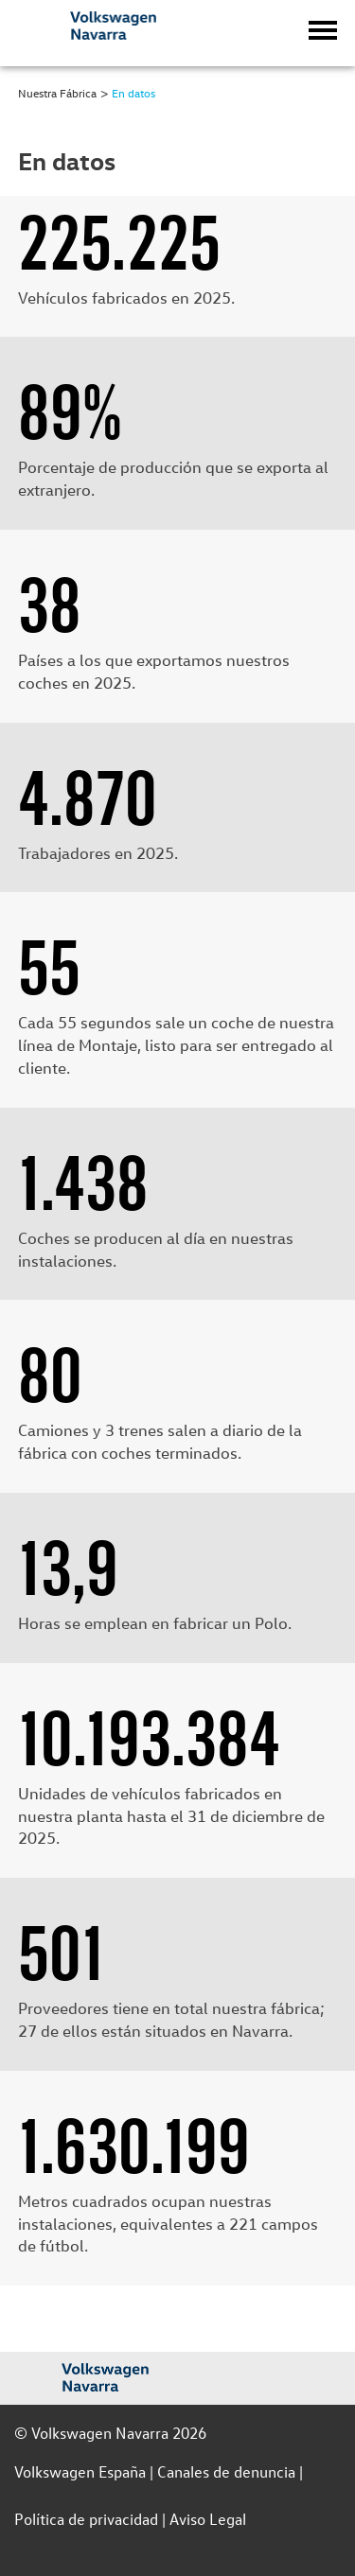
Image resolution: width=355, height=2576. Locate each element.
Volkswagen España (80, 2471)
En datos (133, 92)
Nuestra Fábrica (57, 92)
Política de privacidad (86, 2519)
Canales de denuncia (226, 2471)
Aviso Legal (207, 2519)
